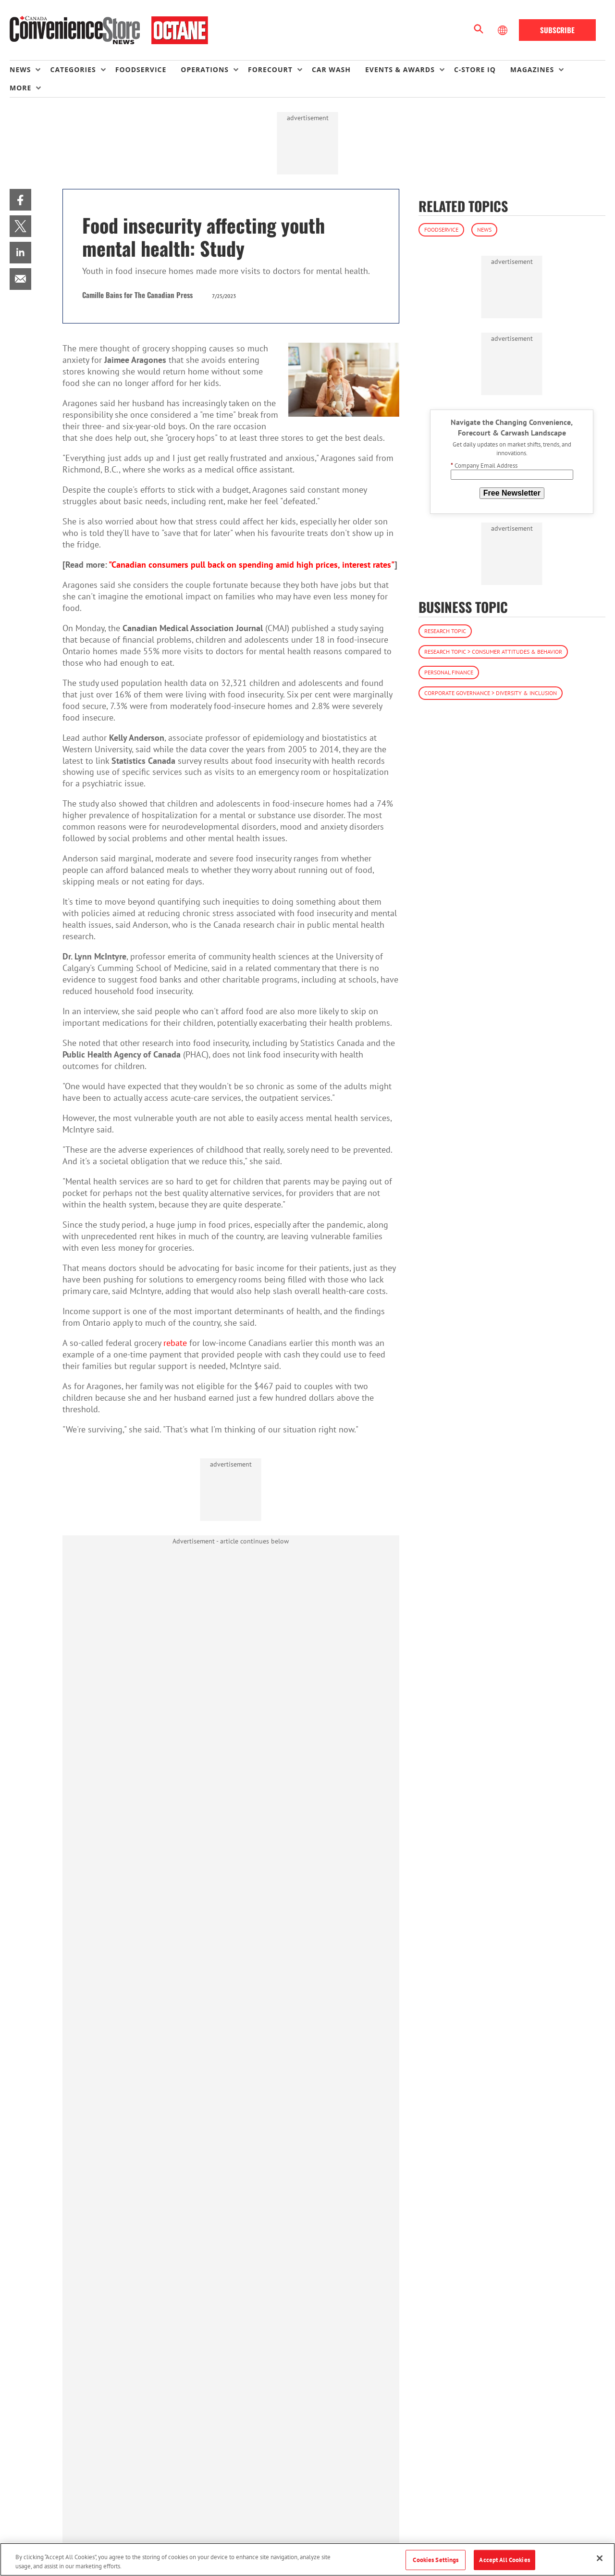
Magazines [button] (532, 69)
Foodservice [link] (141, 69)
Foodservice (441, 229)
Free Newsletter (512, 493)
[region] (307, 2559)
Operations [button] (205, 69)
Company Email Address (484, 465)
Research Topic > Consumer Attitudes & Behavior (493, 651)
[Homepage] (109, 30)
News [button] (20, 69)
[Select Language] (503, 30)
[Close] (599, 2558)
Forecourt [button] (270, 69)
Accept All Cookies (504, 2560)
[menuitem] (30, 70)
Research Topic (445, 631)
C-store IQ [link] (475, 69)
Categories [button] (73, 69)
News (484, 229)
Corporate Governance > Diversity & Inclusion (490, 693)
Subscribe (557, 30)
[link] (20, 200)
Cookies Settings (435, 2560)
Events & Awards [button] (400, 69)
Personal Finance (448, 672)
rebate (175, 1342)
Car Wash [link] (331, 69)
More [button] (20, 87)
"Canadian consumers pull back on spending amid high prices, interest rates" (251, 564)
